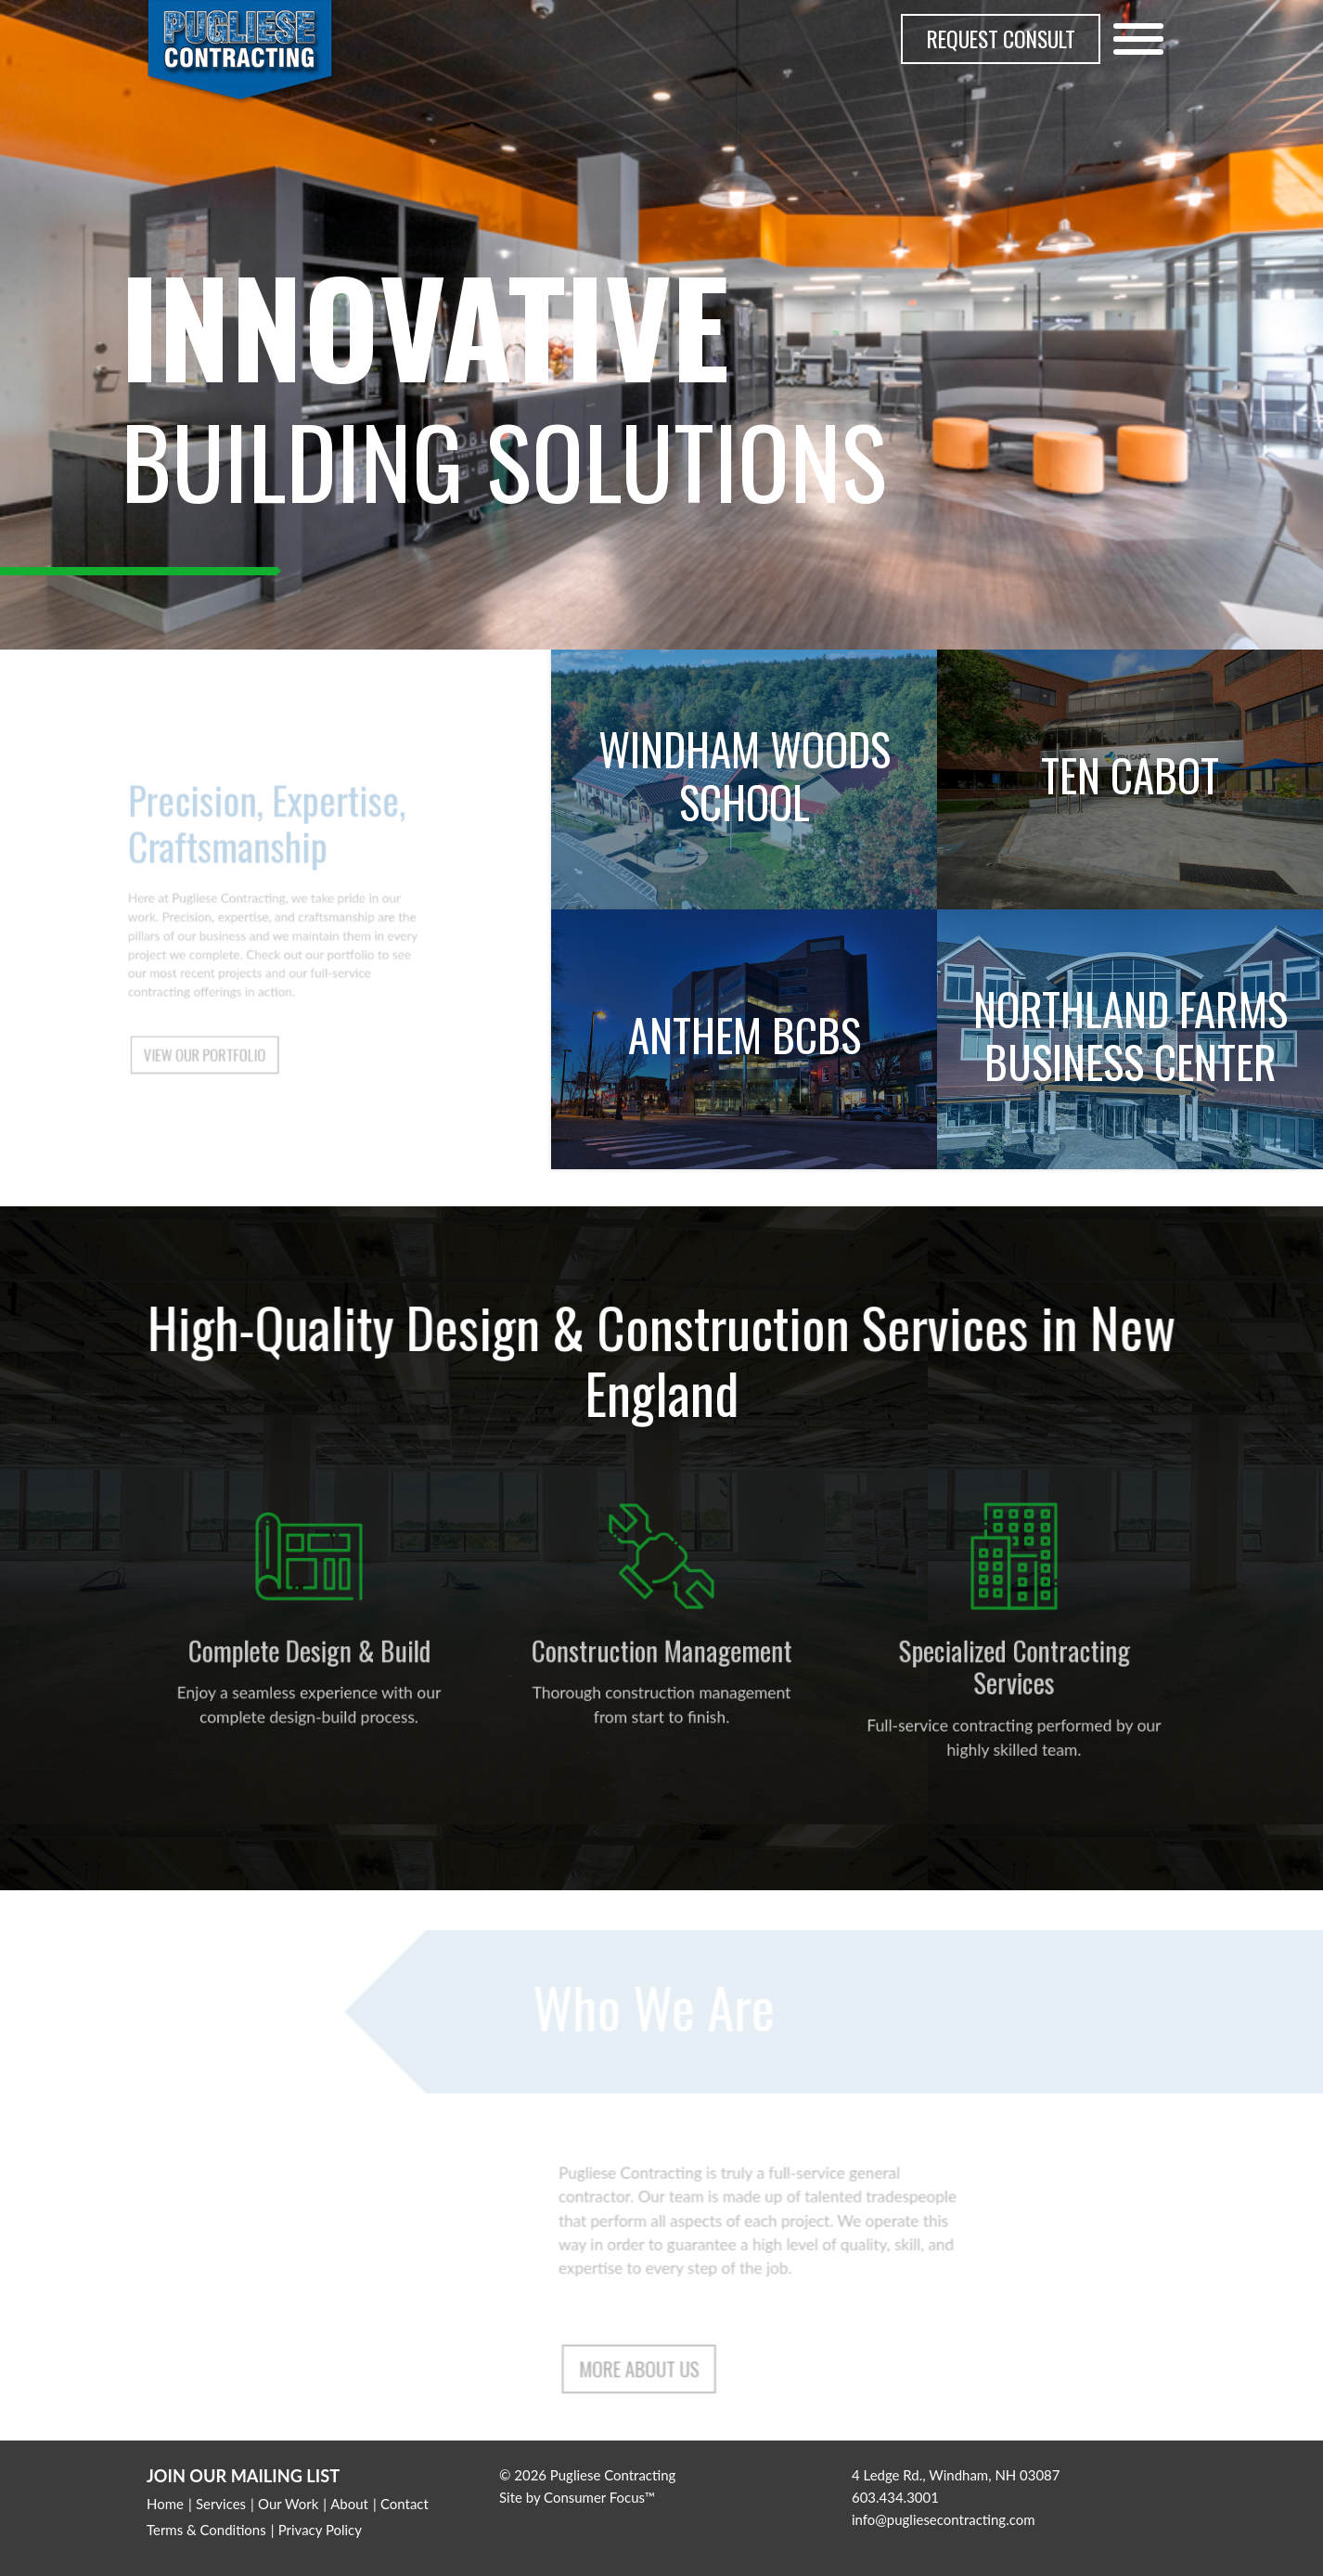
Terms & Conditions (206, 2529)
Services (221, 2503)
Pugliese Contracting (613, 2475)
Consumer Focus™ (599, 2497)
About (349, 2503)
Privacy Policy (320, 2529)
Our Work (288, 2503)
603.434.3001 (895, 2497)
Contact (404, 2503)
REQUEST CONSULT (1001, 38)
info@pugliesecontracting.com (943, 2519)
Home (165, 2503)
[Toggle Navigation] (1138, 39)
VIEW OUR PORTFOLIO (214, 1037)
